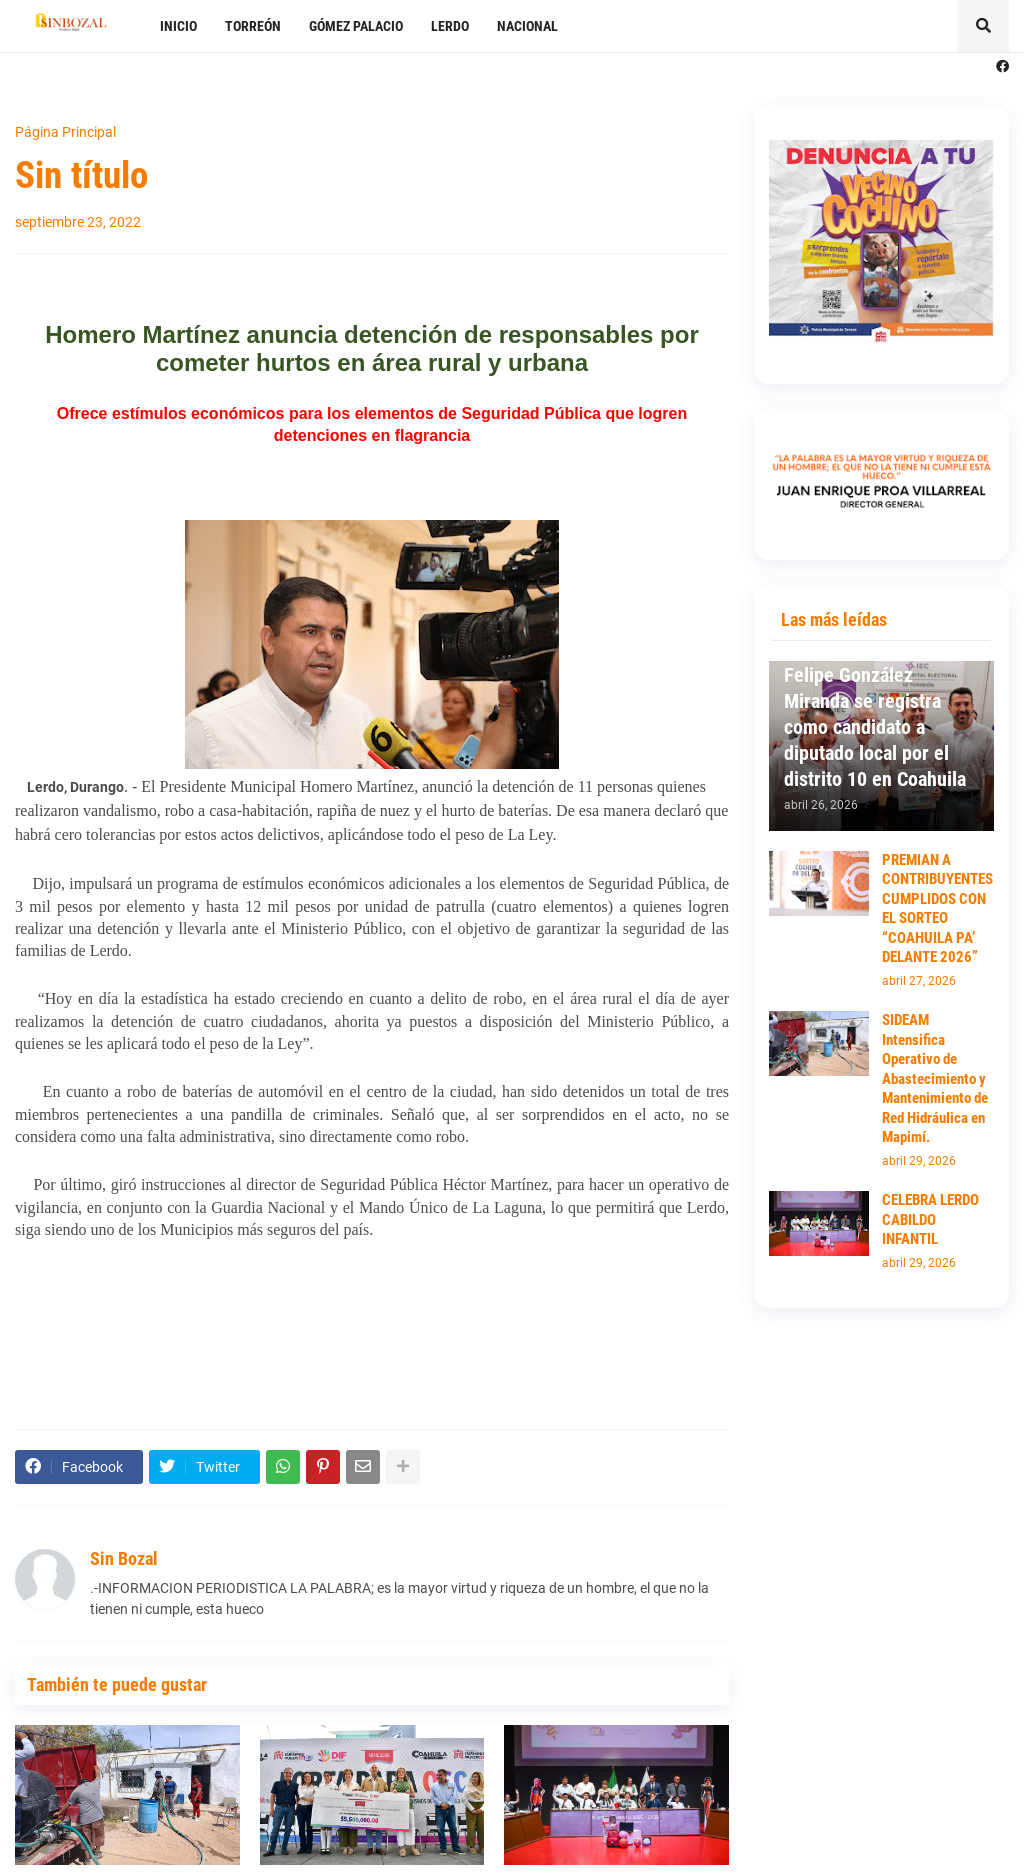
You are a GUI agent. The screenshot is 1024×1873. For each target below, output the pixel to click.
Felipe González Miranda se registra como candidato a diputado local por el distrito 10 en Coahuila (875, 727)
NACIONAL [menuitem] (527, 26)
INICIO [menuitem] (178, 26)
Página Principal (65, 132)
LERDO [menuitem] (450, 26)
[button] (983, 26)
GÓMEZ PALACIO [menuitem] (356, 26)
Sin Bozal (124, 1558)
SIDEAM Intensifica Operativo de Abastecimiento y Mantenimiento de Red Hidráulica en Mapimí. (935, 1078)
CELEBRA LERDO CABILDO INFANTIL (930, 1219)
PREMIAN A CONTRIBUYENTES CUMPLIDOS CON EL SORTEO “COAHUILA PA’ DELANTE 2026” (937, 909)
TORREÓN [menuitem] (253, 26)
